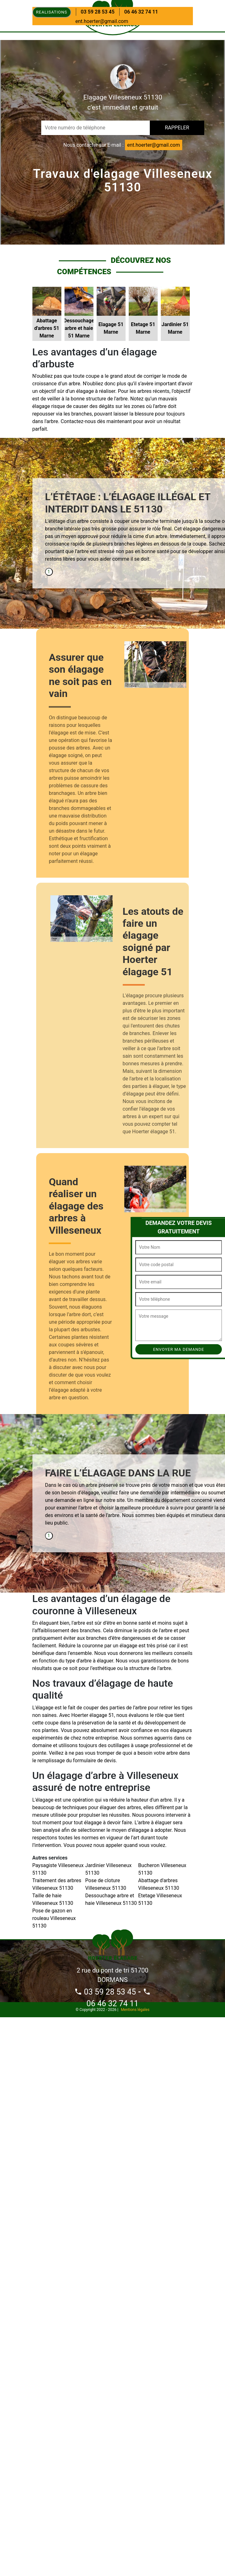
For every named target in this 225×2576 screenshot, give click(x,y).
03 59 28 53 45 (98, 12)
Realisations (51, 12)
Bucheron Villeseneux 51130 (162, 1869)
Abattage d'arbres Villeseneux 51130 (158, 1884)
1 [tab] (49, 571)
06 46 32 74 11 (141, 12)
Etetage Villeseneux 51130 (160, 1899)
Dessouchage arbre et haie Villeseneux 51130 (111, 1899)
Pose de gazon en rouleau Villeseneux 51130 (54, 1918)
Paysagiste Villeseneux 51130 (58, 1869)
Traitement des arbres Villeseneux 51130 (57, 1884)
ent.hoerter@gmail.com (102, 21)
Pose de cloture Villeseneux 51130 (105, 1884)
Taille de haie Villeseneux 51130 (52, 1899)
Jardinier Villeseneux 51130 (108, 1869)
